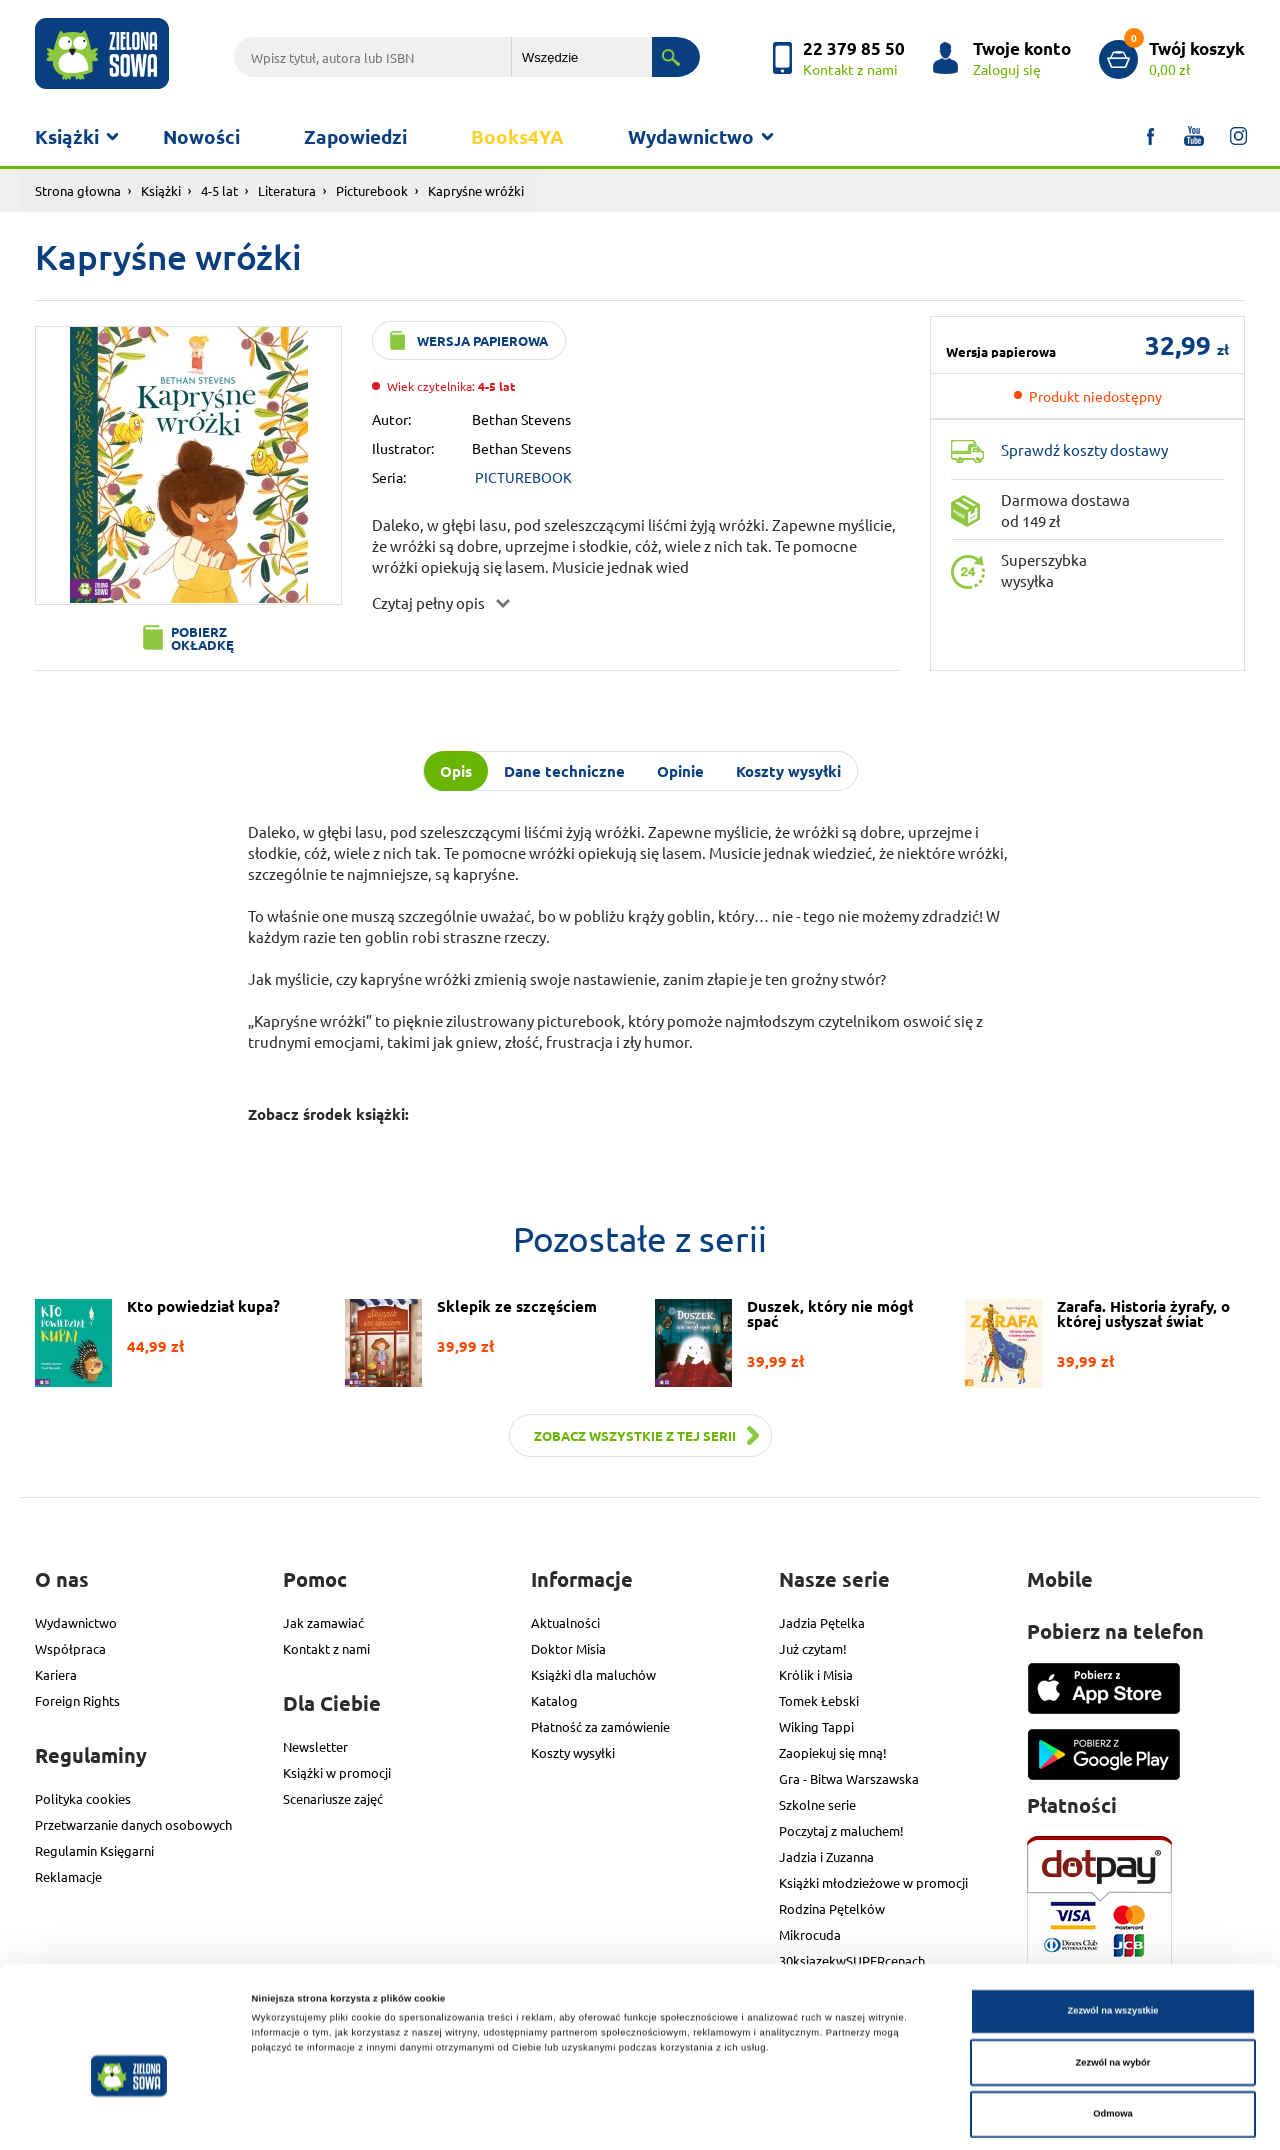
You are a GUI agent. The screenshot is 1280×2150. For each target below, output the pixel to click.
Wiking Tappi (816, 1726)
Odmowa (1113, 2041)
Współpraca (70, 1648)
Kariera (56, 1674)
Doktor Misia (568, 1648)
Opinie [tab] (680, 771)
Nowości (201, 136)
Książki (67, 136)
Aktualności (565, 1622)
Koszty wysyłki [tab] (788, 771)
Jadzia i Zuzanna (826, 1856)
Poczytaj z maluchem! (841, 1830)
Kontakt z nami (326, 1648)
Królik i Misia (816, 1674)
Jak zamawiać (323, 1622)
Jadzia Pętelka (822, 1622)
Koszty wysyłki (573, 1752)
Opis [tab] (456, 771)
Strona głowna (78, 190)
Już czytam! (813, 1648)
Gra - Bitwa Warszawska (849, 1778)
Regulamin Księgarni (94, 1850)
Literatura (287, 190)
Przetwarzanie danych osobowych (133, 1824)
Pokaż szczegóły (841, 2117)
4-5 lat (219, 190)
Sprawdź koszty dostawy (1084, 449)
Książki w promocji (337, 1772)
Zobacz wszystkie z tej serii (635, 1435)
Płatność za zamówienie (600, 1726)
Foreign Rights (77, 1700)
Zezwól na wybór (1113, 1990)
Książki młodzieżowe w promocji (873, 1882)
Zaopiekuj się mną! (833, 1752)
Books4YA (517, 136)
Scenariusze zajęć (333, 1798)
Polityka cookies (83, 1798)
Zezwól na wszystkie (1112, 1938)
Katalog (554, 1700)
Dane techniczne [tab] (564, 771)
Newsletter (315, 1746)
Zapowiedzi (355, 136)
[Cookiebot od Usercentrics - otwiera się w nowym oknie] (129, 2116)
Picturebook (372, 190)
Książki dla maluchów (593, 1674)
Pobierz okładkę (202, 638)
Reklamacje (68, 1876)
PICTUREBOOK (523, 477)
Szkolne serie (817, 1804)
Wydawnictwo (691, 136)
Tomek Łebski (819, 1700)
